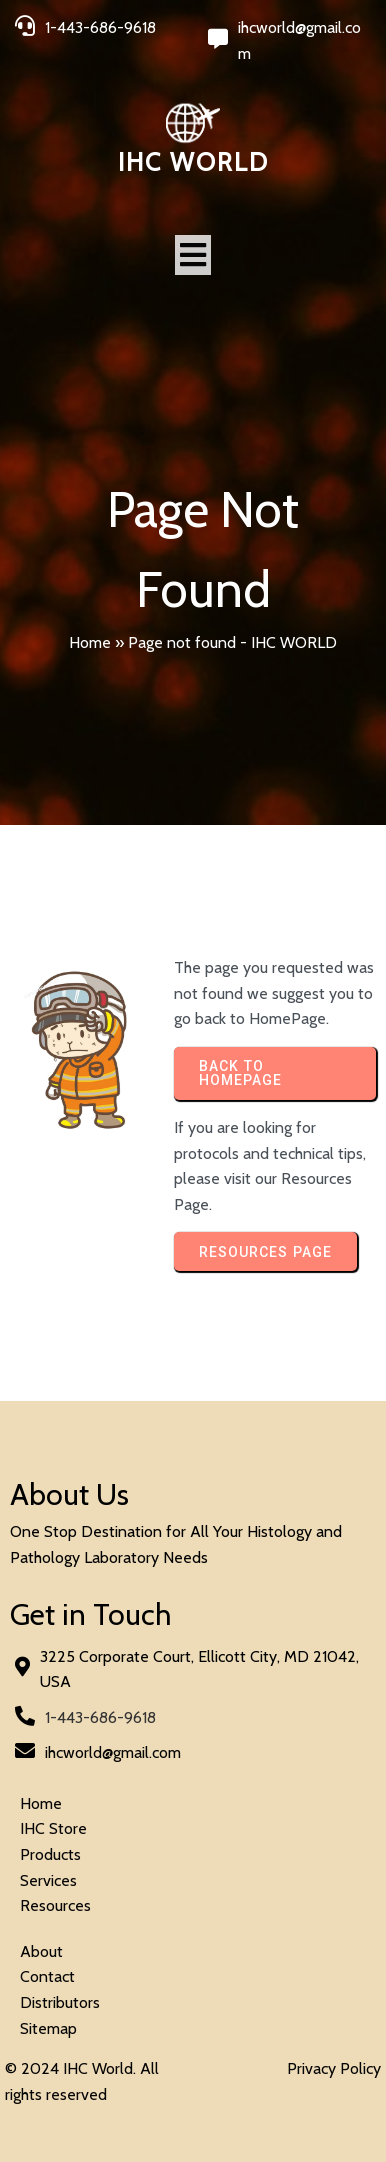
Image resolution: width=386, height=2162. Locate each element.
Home (90, 642)
